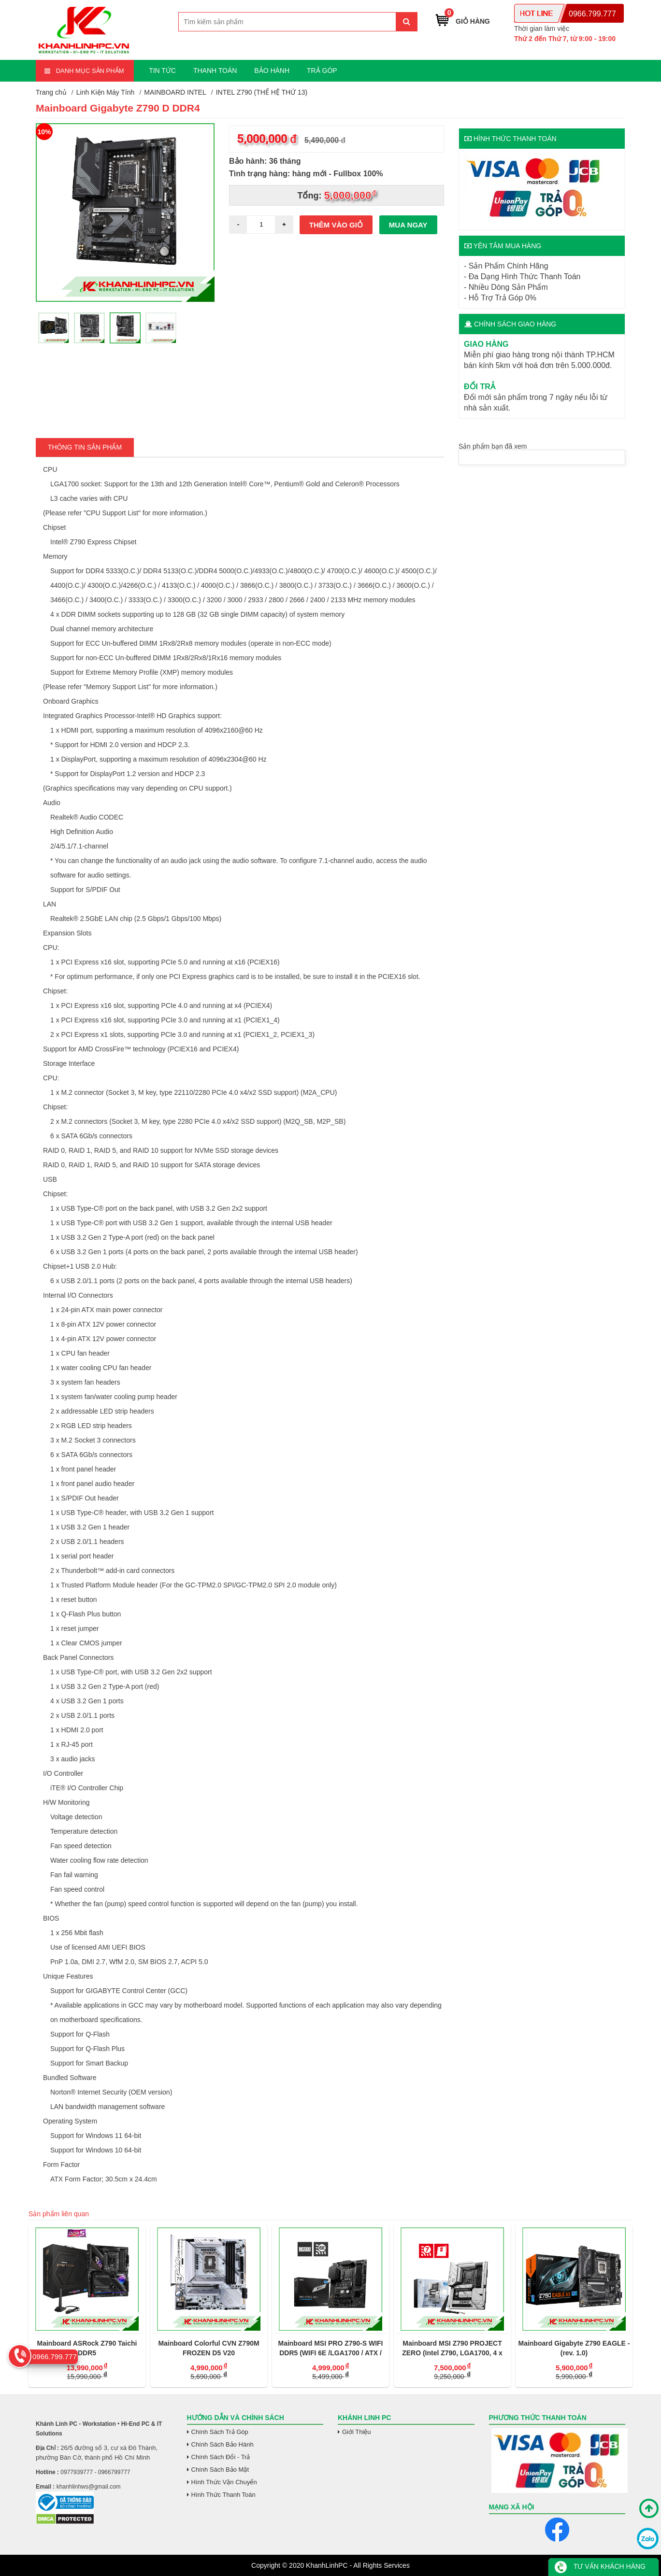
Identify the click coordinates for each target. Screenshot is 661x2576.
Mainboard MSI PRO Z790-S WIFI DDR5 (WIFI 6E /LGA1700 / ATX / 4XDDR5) (330, 2348)
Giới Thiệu (356, 2431)
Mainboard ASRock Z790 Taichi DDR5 (87, 2348)
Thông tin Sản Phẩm (85, 447)
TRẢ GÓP (322, 70)
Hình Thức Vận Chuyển (224, 2482)
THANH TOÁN (215, 70)
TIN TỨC (162, 70)
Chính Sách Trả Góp (219, 2431)
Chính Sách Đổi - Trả (220, 2457)
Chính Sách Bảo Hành (222, 2444)
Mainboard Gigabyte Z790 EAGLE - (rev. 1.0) (574, 2348)
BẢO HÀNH (271, 70)
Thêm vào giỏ (336, 225)
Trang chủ (51, 92)
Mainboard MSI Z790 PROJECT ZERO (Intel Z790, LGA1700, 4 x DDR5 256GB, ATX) (452, 2348)
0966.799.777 (592, 14)
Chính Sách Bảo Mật (220, 2469)
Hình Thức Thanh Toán (223, 2494)
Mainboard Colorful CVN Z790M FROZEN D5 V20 (208, 2348)
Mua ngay (408, 225)
